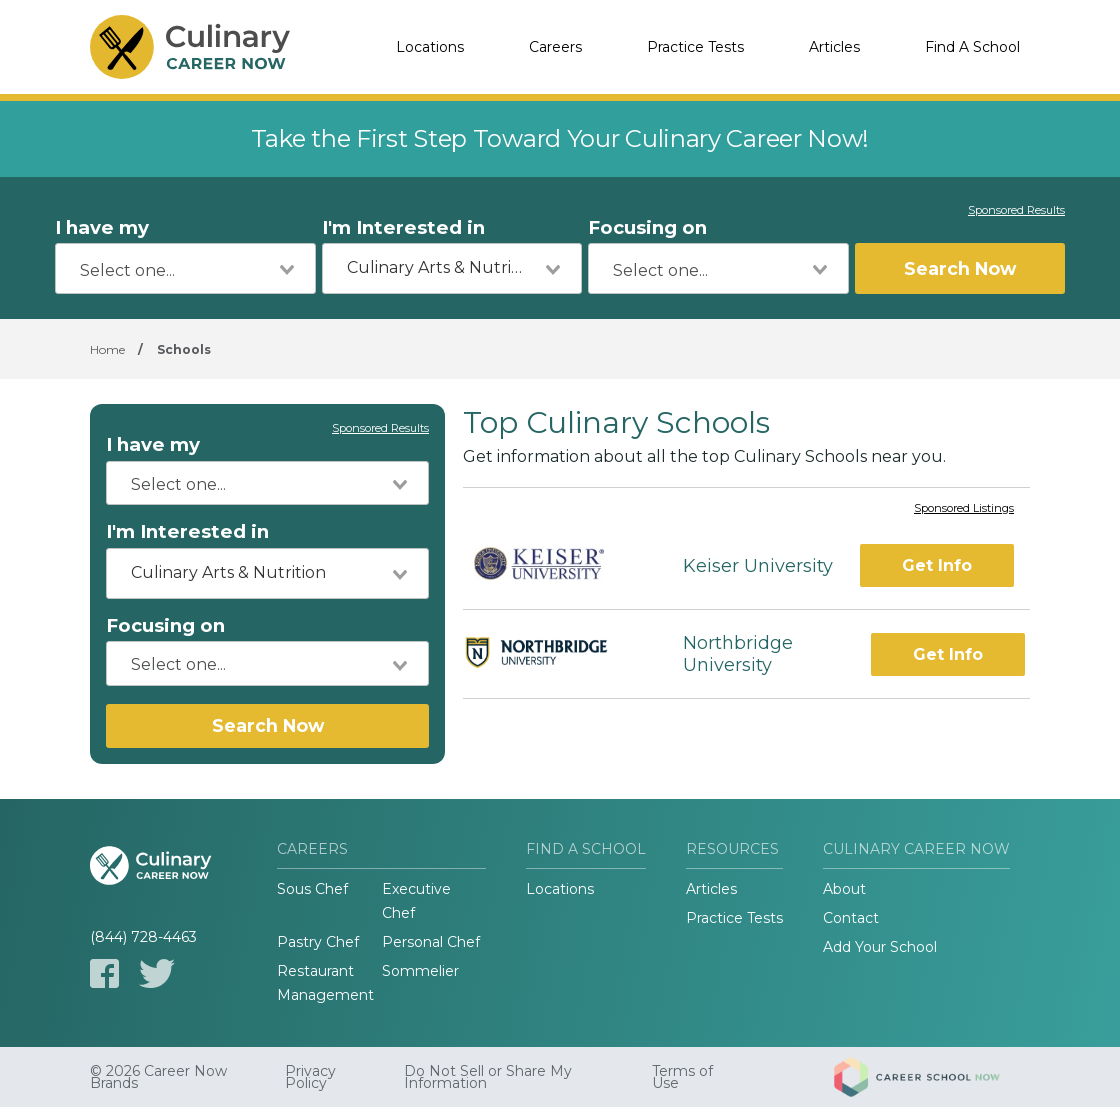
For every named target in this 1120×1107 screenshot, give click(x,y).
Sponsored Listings (964, 509)
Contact (851, 918)
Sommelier (420, 971)
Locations (430, 47)
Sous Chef (312, 889)
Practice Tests (695, 47)
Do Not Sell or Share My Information (488, 1077)
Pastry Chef (318, 942)
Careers (555, 47)
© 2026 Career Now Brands (158, 1077)
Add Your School (880, 947)
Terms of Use (682, 1077)
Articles (834, 47)
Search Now (960, 268)
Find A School (972, 47)
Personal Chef (431, 942)
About (844, 889)
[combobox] (185, 268)
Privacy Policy (310, 1077)
